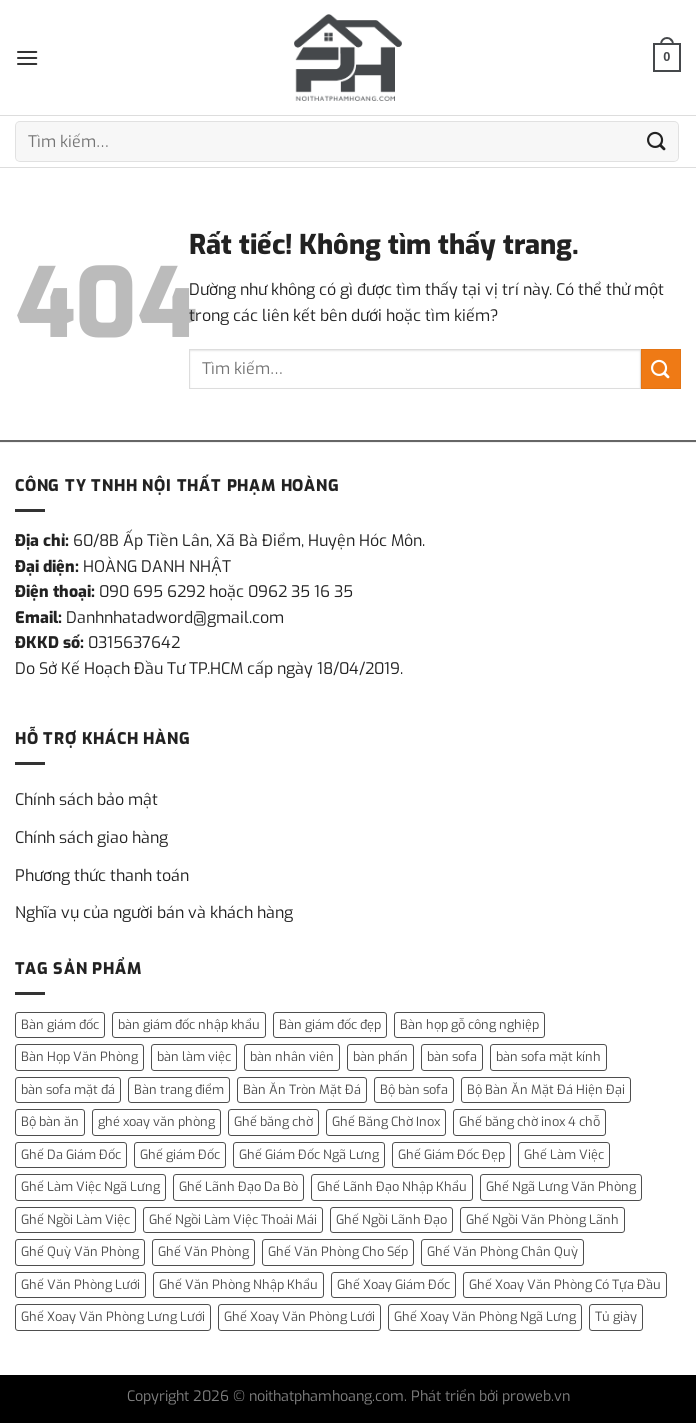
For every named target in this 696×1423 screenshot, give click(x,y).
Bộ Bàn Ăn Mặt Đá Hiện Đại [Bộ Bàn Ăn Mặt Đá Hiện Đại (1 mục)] (546, 1089)
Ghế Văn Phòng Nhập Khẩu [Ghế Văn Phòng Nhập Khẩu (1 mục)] (238, 1284)
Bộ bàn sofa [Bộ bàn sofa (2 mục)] (414, 1089)
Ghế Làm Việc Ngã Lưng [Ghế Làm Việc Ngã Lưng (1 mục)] (90, 1186)
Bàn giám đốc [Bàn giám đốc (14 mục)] (60, 1024)
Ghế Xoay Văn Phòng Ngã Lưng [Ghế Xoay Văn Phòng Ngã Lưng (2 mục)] (485, 1316)
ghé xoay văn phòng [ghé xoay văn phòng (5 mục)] (156, 1121)
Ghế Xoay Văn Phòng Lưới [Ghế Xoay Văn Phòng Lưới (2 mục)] (299, 1316)
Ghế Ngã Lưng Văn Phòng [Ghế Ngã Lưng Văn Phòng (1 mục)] (561, 1186)
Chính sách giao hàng (91, 837)
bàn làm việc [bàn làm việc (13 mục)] (194, 1056)
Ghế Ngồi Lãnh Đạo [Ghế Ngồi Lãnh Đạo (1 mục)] (391, 1219)
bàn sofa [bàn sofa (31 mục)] (452, 1056)
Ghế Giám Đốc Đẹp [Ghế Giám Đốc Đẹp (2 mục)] (451, 1154)
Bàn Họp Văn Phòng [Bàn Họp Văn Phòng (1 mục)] (79, 1056)
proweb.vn (536, 1396)
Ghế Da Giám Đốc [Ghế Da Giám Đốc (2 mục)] (71, 1154)
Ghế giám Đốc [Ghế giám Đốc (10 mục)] (180, 1154)
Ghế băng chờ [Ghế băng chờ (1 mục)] (273, 1121)
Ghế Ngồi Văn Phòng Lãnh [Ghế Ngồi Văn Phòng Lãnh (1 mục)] (542, 1219)
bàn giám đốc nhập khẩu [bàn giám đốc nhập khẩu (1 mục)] (189, 1024)
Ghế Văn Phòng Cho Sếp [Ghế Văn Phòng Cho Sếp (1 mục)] (338, 1251)
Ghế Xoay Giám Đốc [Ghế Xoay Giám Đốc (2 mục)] (393, 1284)
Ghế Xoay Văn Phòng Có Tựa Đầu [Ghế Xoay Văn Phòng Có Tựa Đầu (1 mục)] (565, 1284)
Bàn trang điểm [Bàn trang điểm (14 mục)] (179, 1089)
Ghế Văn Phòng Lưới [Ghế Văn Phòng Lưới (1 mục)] (80, 1284)
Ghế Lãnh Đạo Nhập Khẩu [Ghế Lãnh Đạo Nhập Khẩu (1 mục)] (392, 1186)
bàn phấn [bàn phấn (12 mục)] (380, 1056)
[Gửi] (657, 141)
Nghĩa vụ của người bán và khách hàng (154, 912)
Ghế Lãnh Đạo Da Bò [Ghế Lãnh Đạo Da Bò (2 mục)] (238, 1186)
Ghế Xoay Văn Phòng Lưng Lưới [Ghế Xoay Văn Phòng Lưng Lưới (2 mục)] (113, 1316)
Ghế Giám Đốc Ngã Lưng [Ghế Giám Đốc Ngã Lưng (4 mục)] (309, 1154)
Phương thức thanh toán (102, 875)
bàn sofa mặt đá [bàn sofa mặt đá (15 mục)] (68, 1089)
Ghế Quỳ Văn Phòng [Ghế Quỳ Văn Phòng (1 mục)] (80, 1251)
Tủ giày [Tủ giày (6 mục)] (616, 1316)
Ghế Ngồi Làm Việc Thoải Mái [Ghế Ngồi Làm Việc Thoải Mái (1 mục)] (233, 1219)
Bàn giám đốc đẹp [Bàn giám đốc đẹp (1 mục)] (330, 1024)
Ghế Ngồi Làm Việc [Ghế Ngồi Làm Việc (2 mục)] (75, 1219)
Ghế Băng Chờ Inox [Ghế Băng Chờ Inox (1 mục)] (386, 1121)
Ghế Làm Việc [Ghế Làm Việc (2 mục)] (564, 1154)
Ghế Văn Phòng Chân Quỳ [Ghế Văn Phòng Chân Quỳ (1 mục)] (502, 1251)
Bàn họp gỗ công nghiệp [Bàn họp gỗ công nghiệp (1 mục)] (469, 1024)
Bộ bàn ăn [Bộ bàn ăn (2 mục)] (50, 1121)
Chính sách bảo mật (86, 799)
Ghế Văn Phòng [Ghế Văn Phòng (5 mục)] (203, 1251)
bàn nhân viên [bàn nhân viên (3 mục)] (292, 1056)
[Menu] (27, 57)
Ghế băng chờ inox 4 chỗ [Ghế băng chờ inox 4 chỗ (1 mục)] (529, 1121)
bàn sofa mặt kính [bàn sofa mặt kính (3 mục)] (548, 1056)
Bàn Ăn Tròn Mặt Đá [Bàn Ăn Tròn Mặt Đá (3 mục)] (302, 1089)
